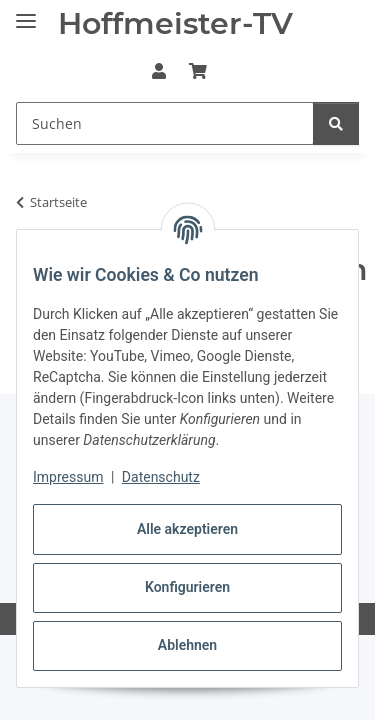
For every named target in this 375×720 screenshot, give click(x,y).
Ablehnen (187, 645)
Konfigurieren (187, 587)
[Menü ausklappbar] (26, 12)
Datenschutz (161, 477)
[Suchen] (336, 123)
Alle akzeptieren (187, 529)
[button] (159, 71)
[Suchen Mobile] (165, 123)
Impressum (68, 477)
